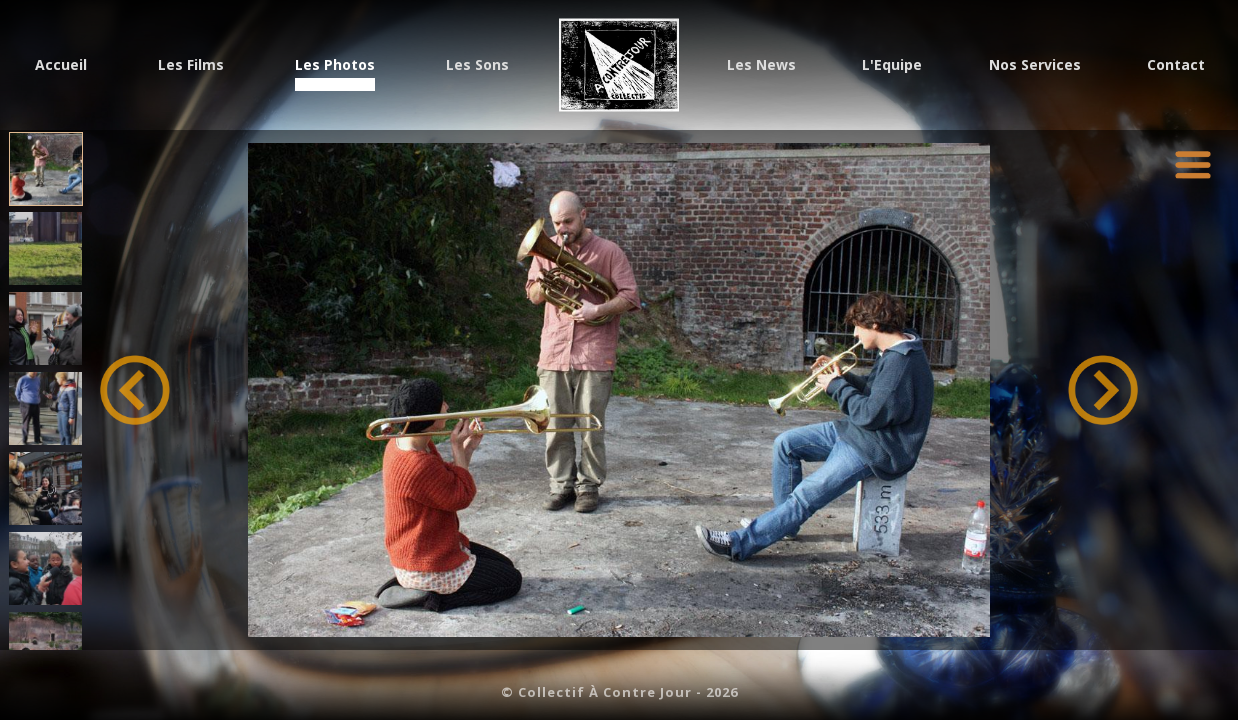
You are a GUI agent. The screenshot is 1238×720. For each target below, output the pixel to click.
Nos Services (1035, 66)
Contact (1176, 66)
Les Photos (335, 66)
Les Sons (477, 66)
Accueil (61, 66)
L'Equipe (892, 66)
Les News (761, 66)
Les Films (191, 66)
